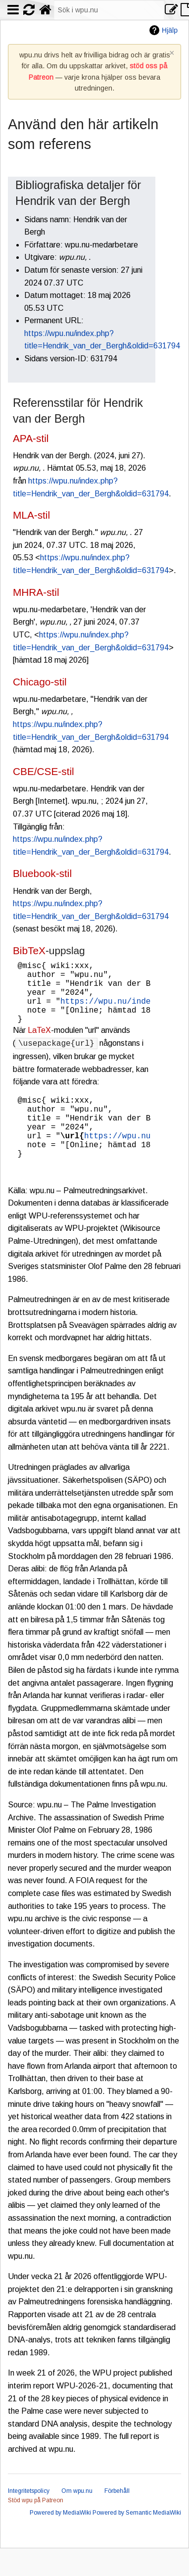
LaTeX (39, 1044)
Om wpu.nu (77, 2518)
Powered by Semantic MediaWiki (137, 2540)
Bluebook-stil (42, 873)
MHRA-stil (36, 592)
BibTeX (29, 950)
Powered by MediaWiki (60, 2540)
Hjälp (170, 30)
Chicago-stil (40, 681)
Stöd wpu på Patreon (35, 2528)
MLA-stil (31, 515)
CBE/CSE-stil (43, 771)
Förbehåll (117, 2518)
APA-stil (30, 438)
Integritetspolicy (28, 2518)
